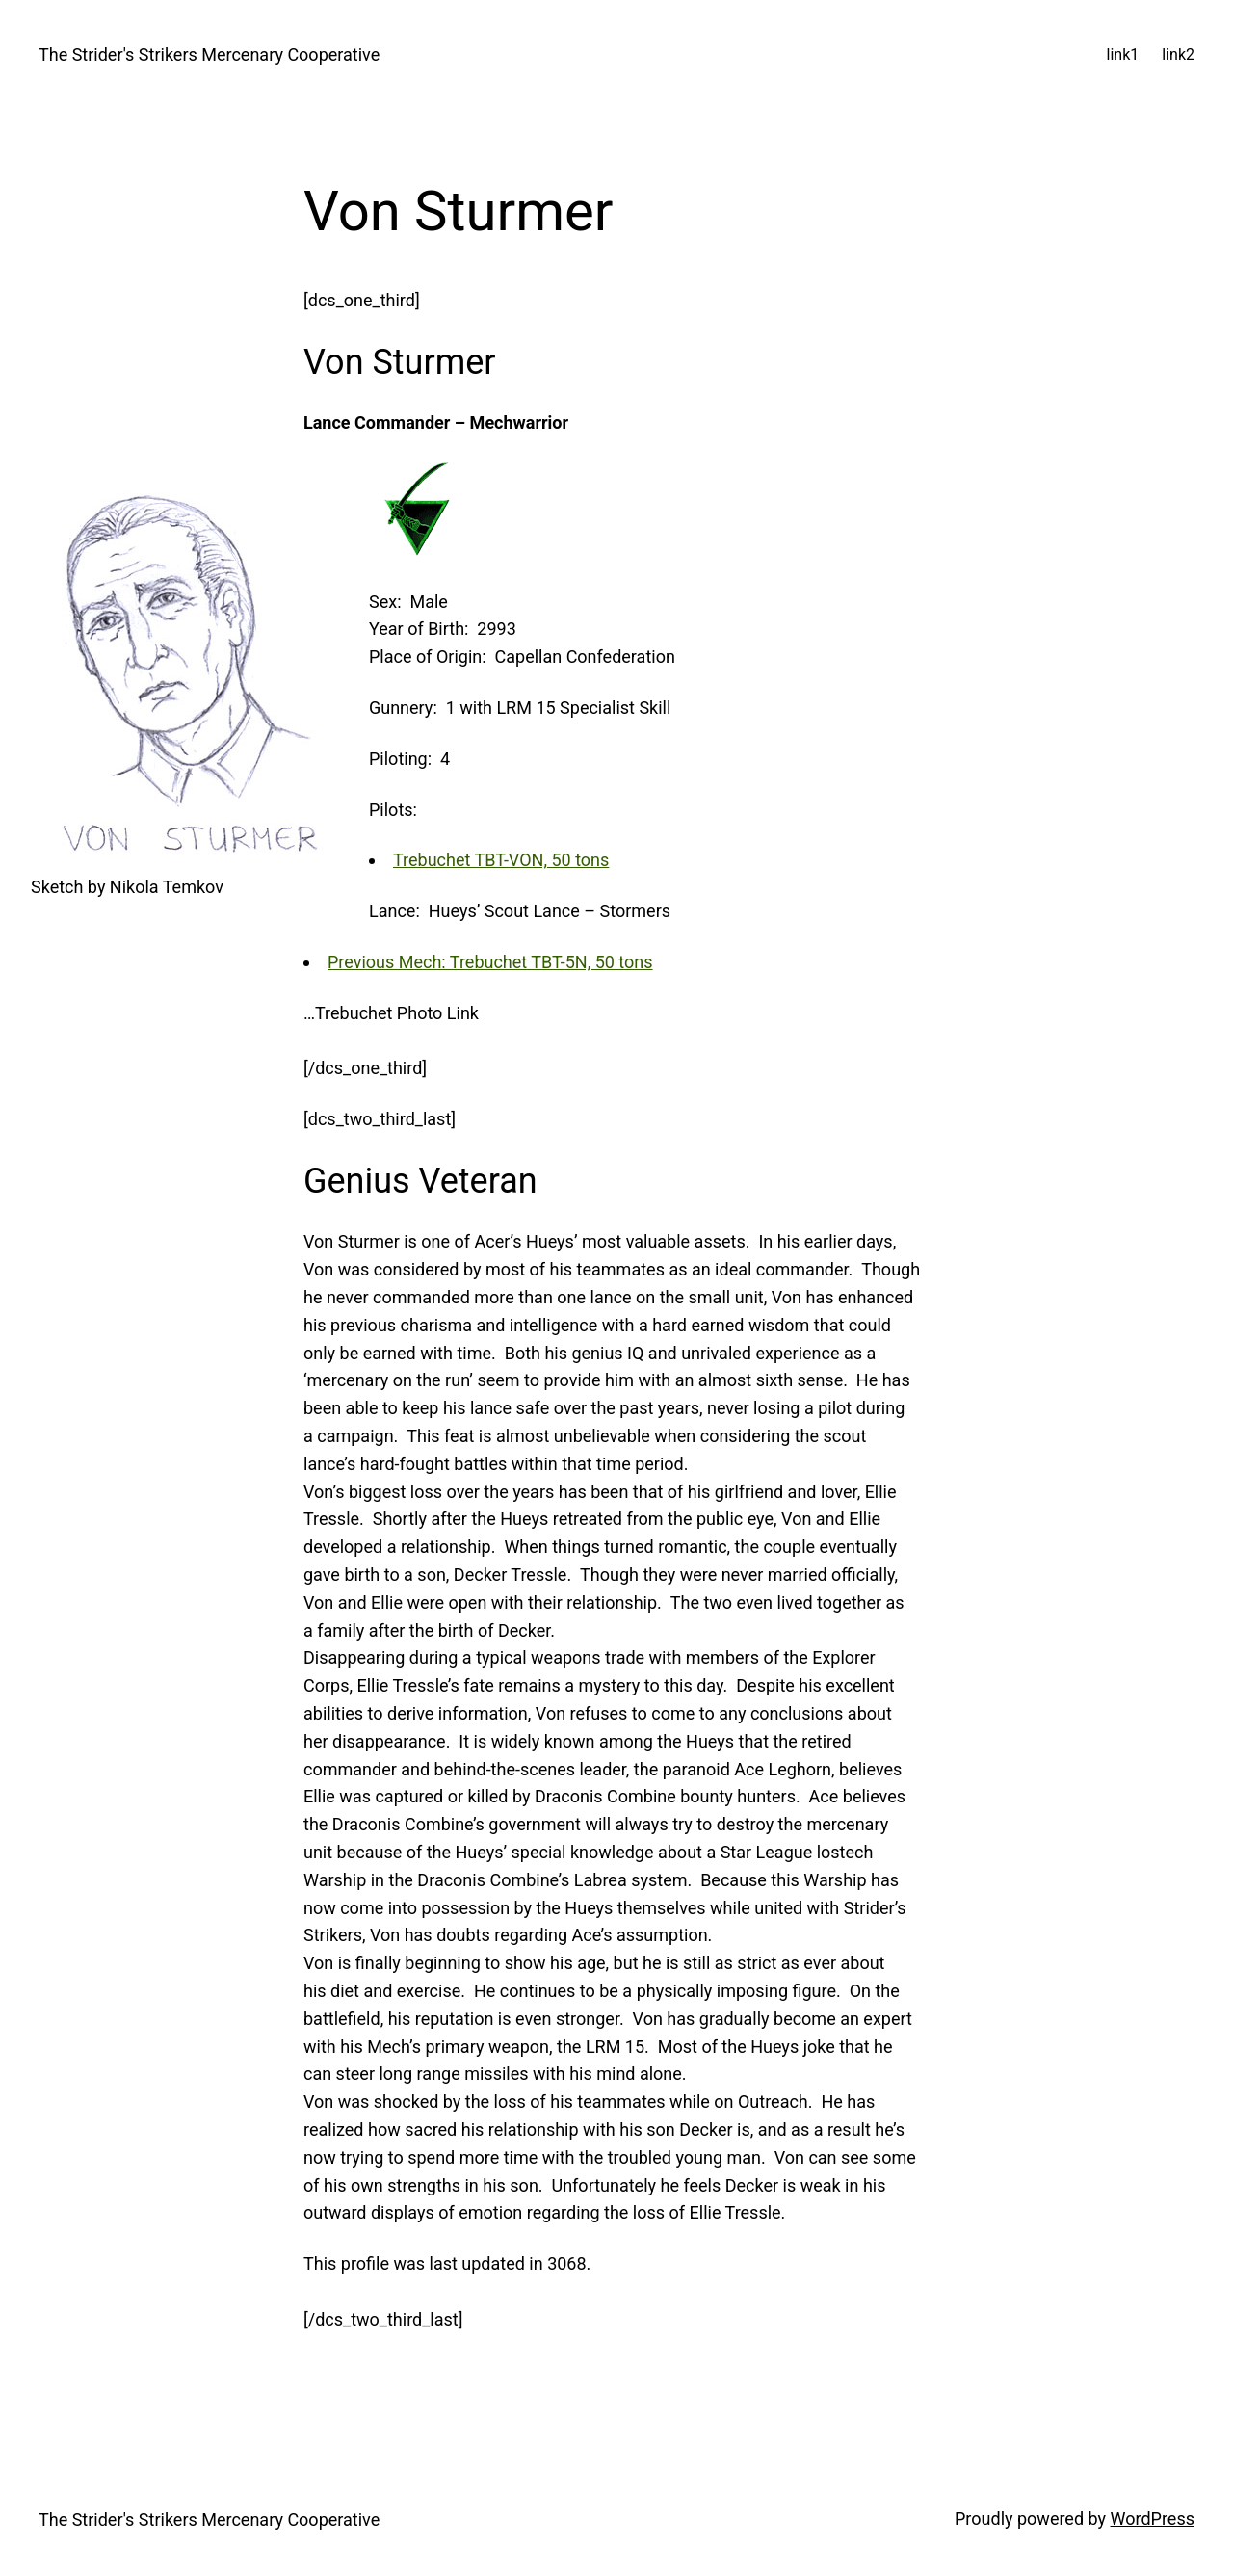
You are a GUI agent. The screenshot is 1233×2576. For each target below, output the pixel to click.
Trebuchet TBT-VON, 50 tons (501, 860)
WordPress (1152, 2519)
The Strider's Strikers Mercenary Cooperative (209, 54)
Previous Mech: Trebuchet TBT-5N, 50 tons (490, 962)
